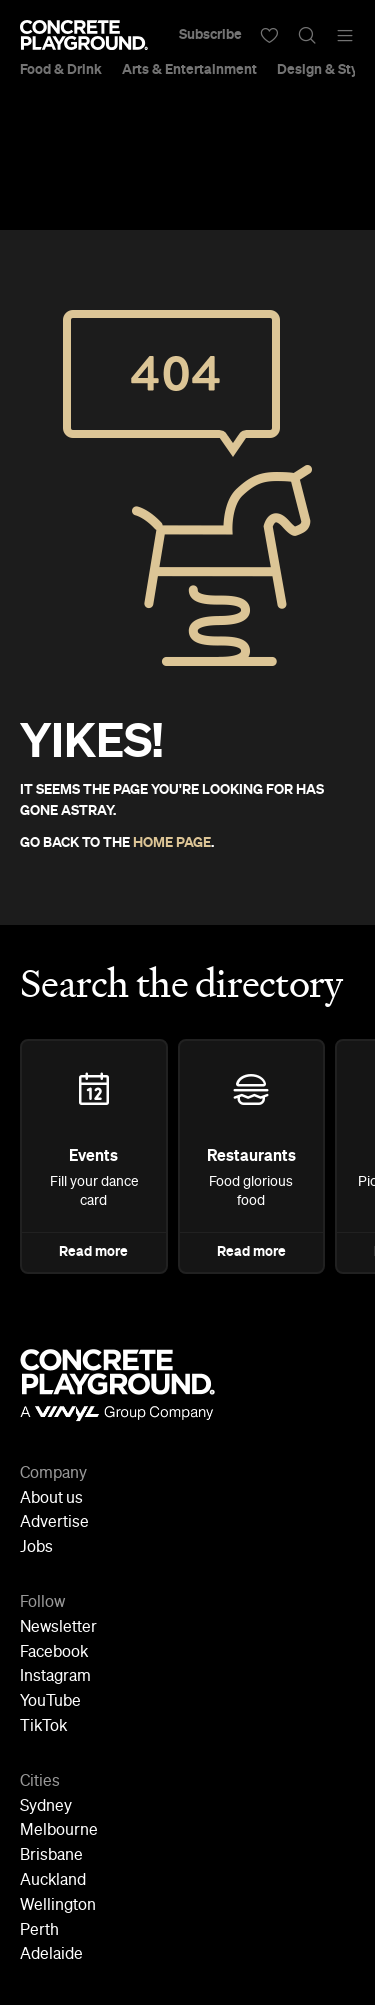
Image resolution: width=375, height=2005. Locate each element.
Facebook (54, 1653)
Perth (39, 1931)
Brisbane (51, 1856)
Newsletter (58, 1628)
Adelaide (51, 1955)
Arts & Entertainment (189, 70)
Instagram (55, 1677)
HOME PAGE (172, 843)
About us (51, 1499)
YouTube (50, 1702)
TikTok (43, 1727)
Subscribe (210, 35)
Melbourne (59, 1831)
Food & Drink (61, 70)
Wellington (58, 1906)
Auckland (53, 1881)
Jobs (36, 1548)
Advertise (54, 1523)
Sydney (46, 1807)
